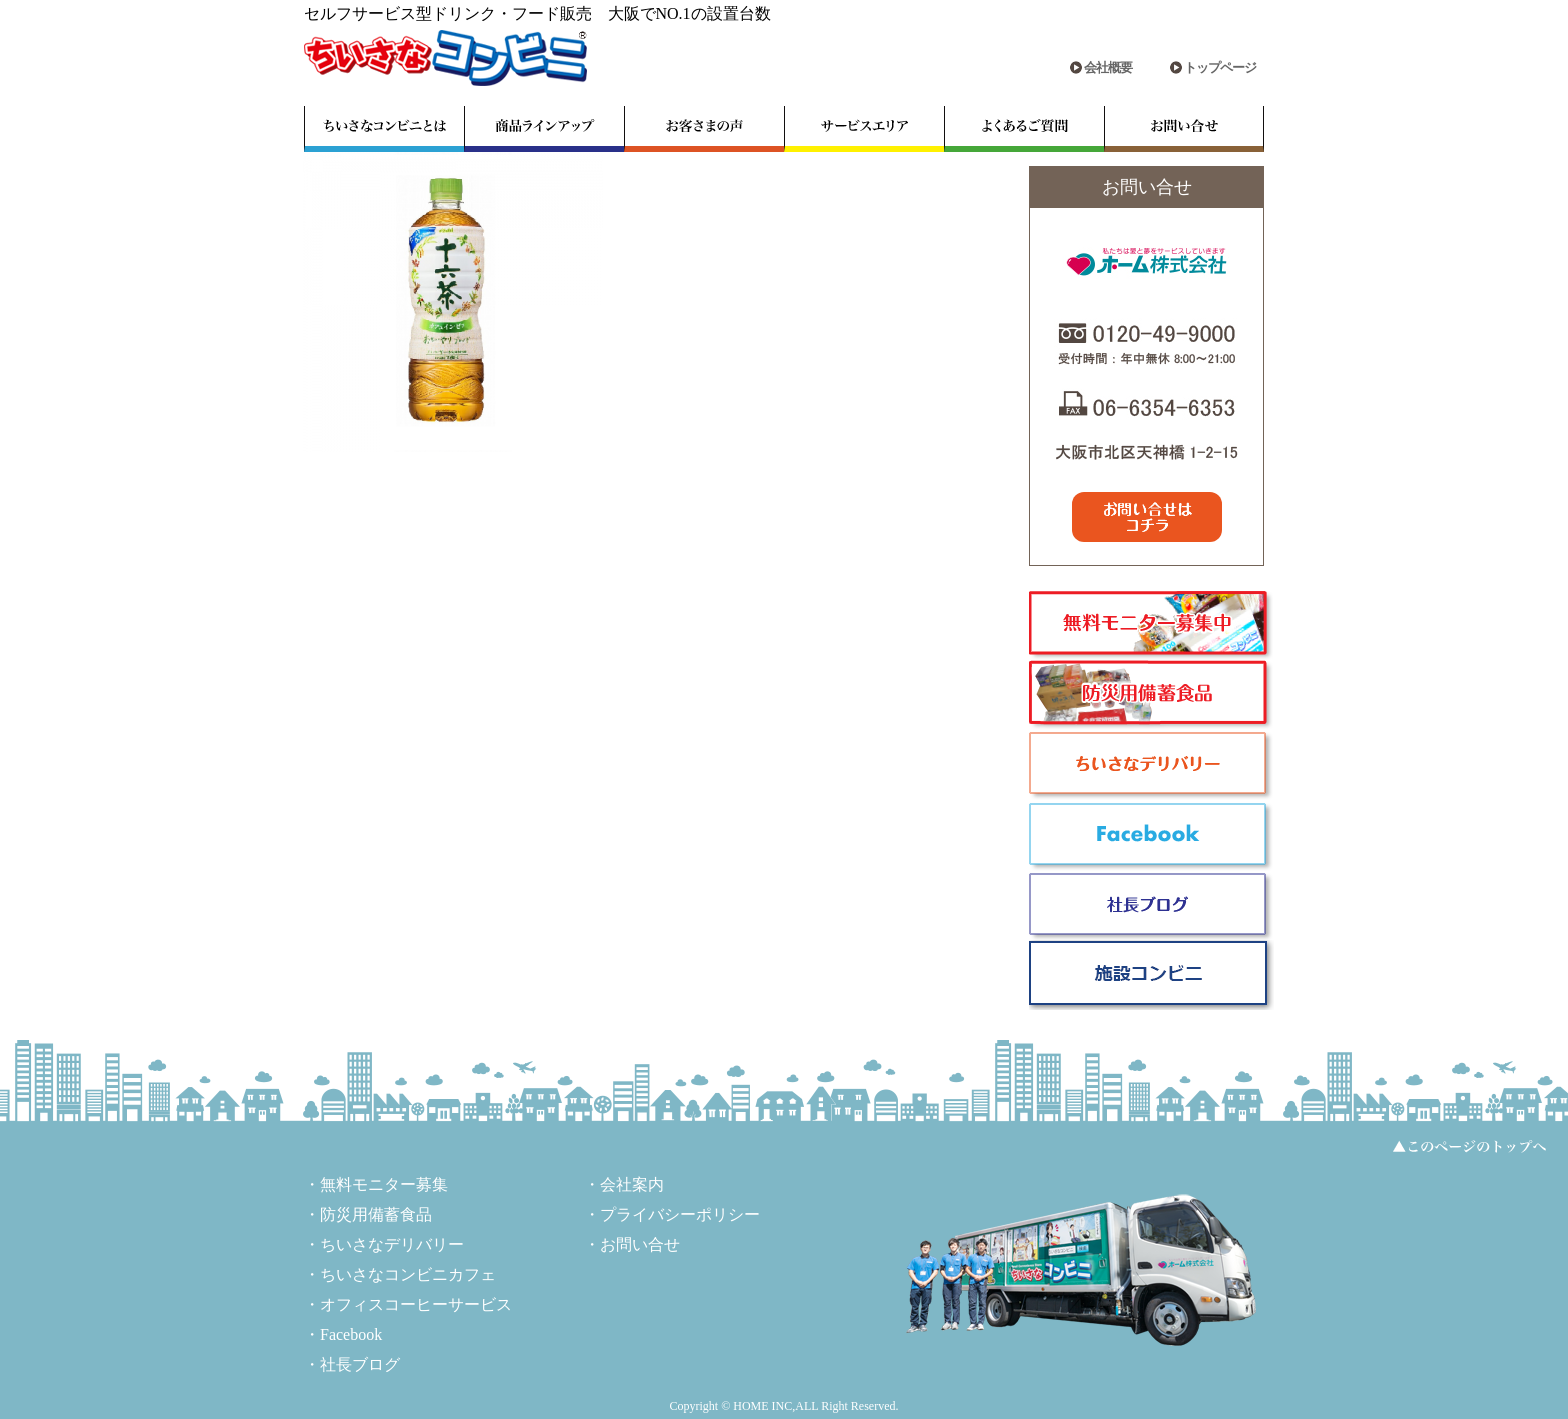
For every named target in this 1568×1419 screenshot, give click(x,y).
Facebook (351, 1334)
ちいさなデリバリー (392, 1244)
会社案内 (632, 1184)
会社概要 (1108, 67)
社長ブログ (360, 1364)
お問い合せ (640, 1244)
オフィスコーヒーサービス (416, 1304)
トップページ (1220, 67)
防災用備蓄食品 (376, 1214)
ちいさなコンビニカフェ (408, 1274)
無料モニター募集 (384, 1184)
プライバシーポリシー (680, 1214)
